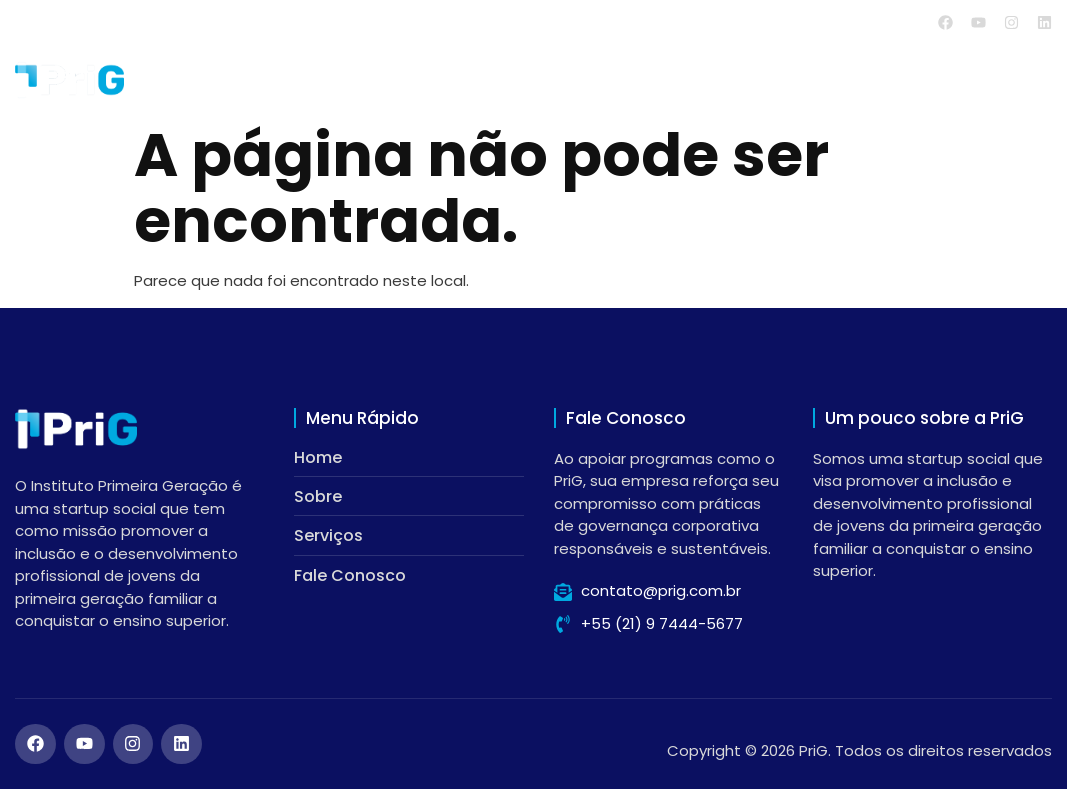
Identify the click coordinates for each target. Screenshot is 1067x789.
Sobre (707, 79)
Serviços (818, 79)
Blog (924, 79)
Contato (1017, 79)
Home (619, 79)
